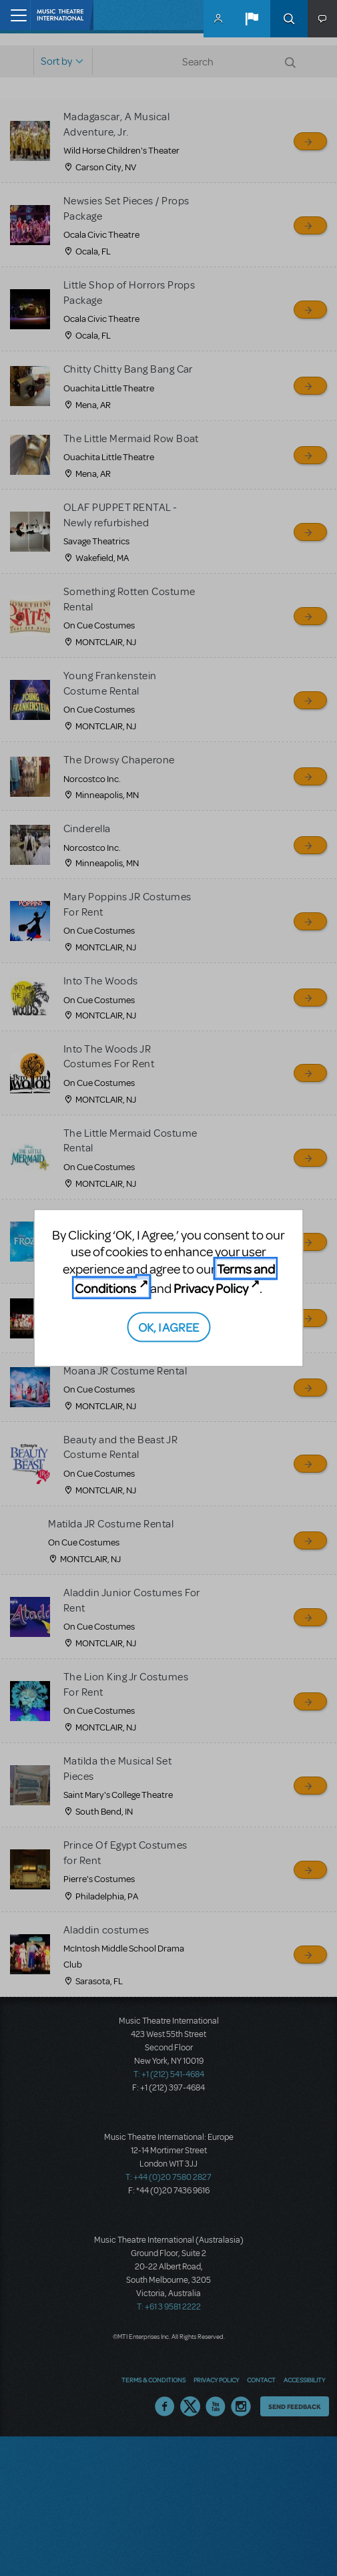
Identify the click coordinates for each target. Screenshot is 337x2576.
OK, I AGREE (168, 1326)
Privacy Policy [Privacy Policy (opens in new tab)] (211, 1287)
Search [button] (289, 18)
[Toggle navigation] (15, 15)
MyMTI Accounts (218, 18)
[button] (251, 18)
